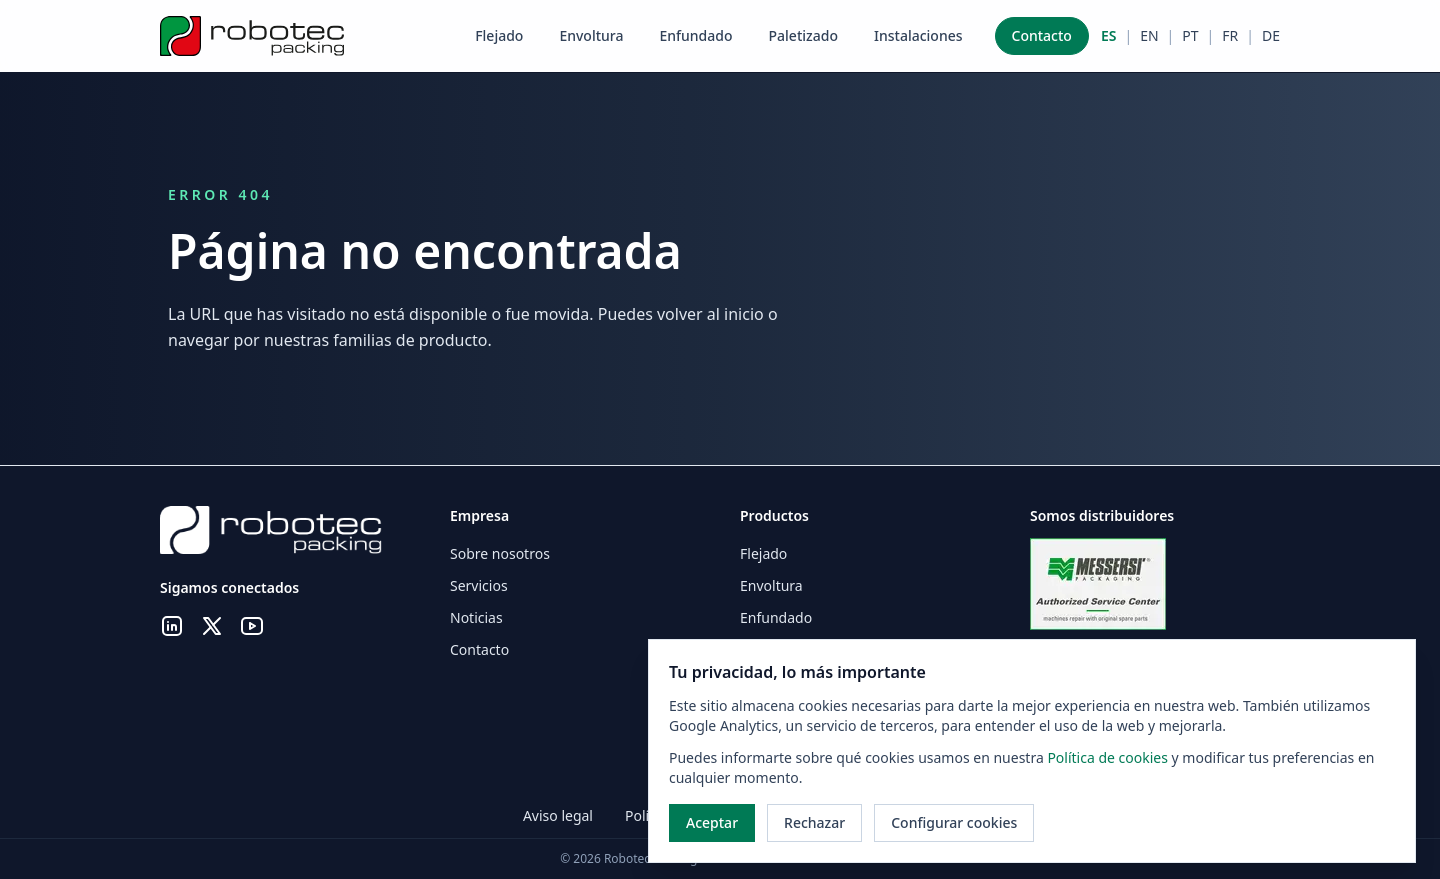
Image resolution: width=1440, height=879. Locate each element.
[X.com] (212, 628)
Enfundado (695, 35)
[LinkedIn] (172, 628)
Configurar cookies (954, 822)
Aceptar (712, 822)
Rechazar (814, 822)
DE (1271, 35)
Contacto (1042, 35)
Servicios (479, 585)
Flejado (499, 35)
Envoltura (591, 35)
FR (1230, 35)
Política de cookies (1109, 757)
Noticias (476, 617)
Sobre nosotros (500, 553)
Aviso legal (558, 815)
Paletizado (803, 35)
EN (1149, 35)
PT (1190, 35)
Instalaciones (918, 35)
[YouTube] (252, 628)
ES (1109, 35)
